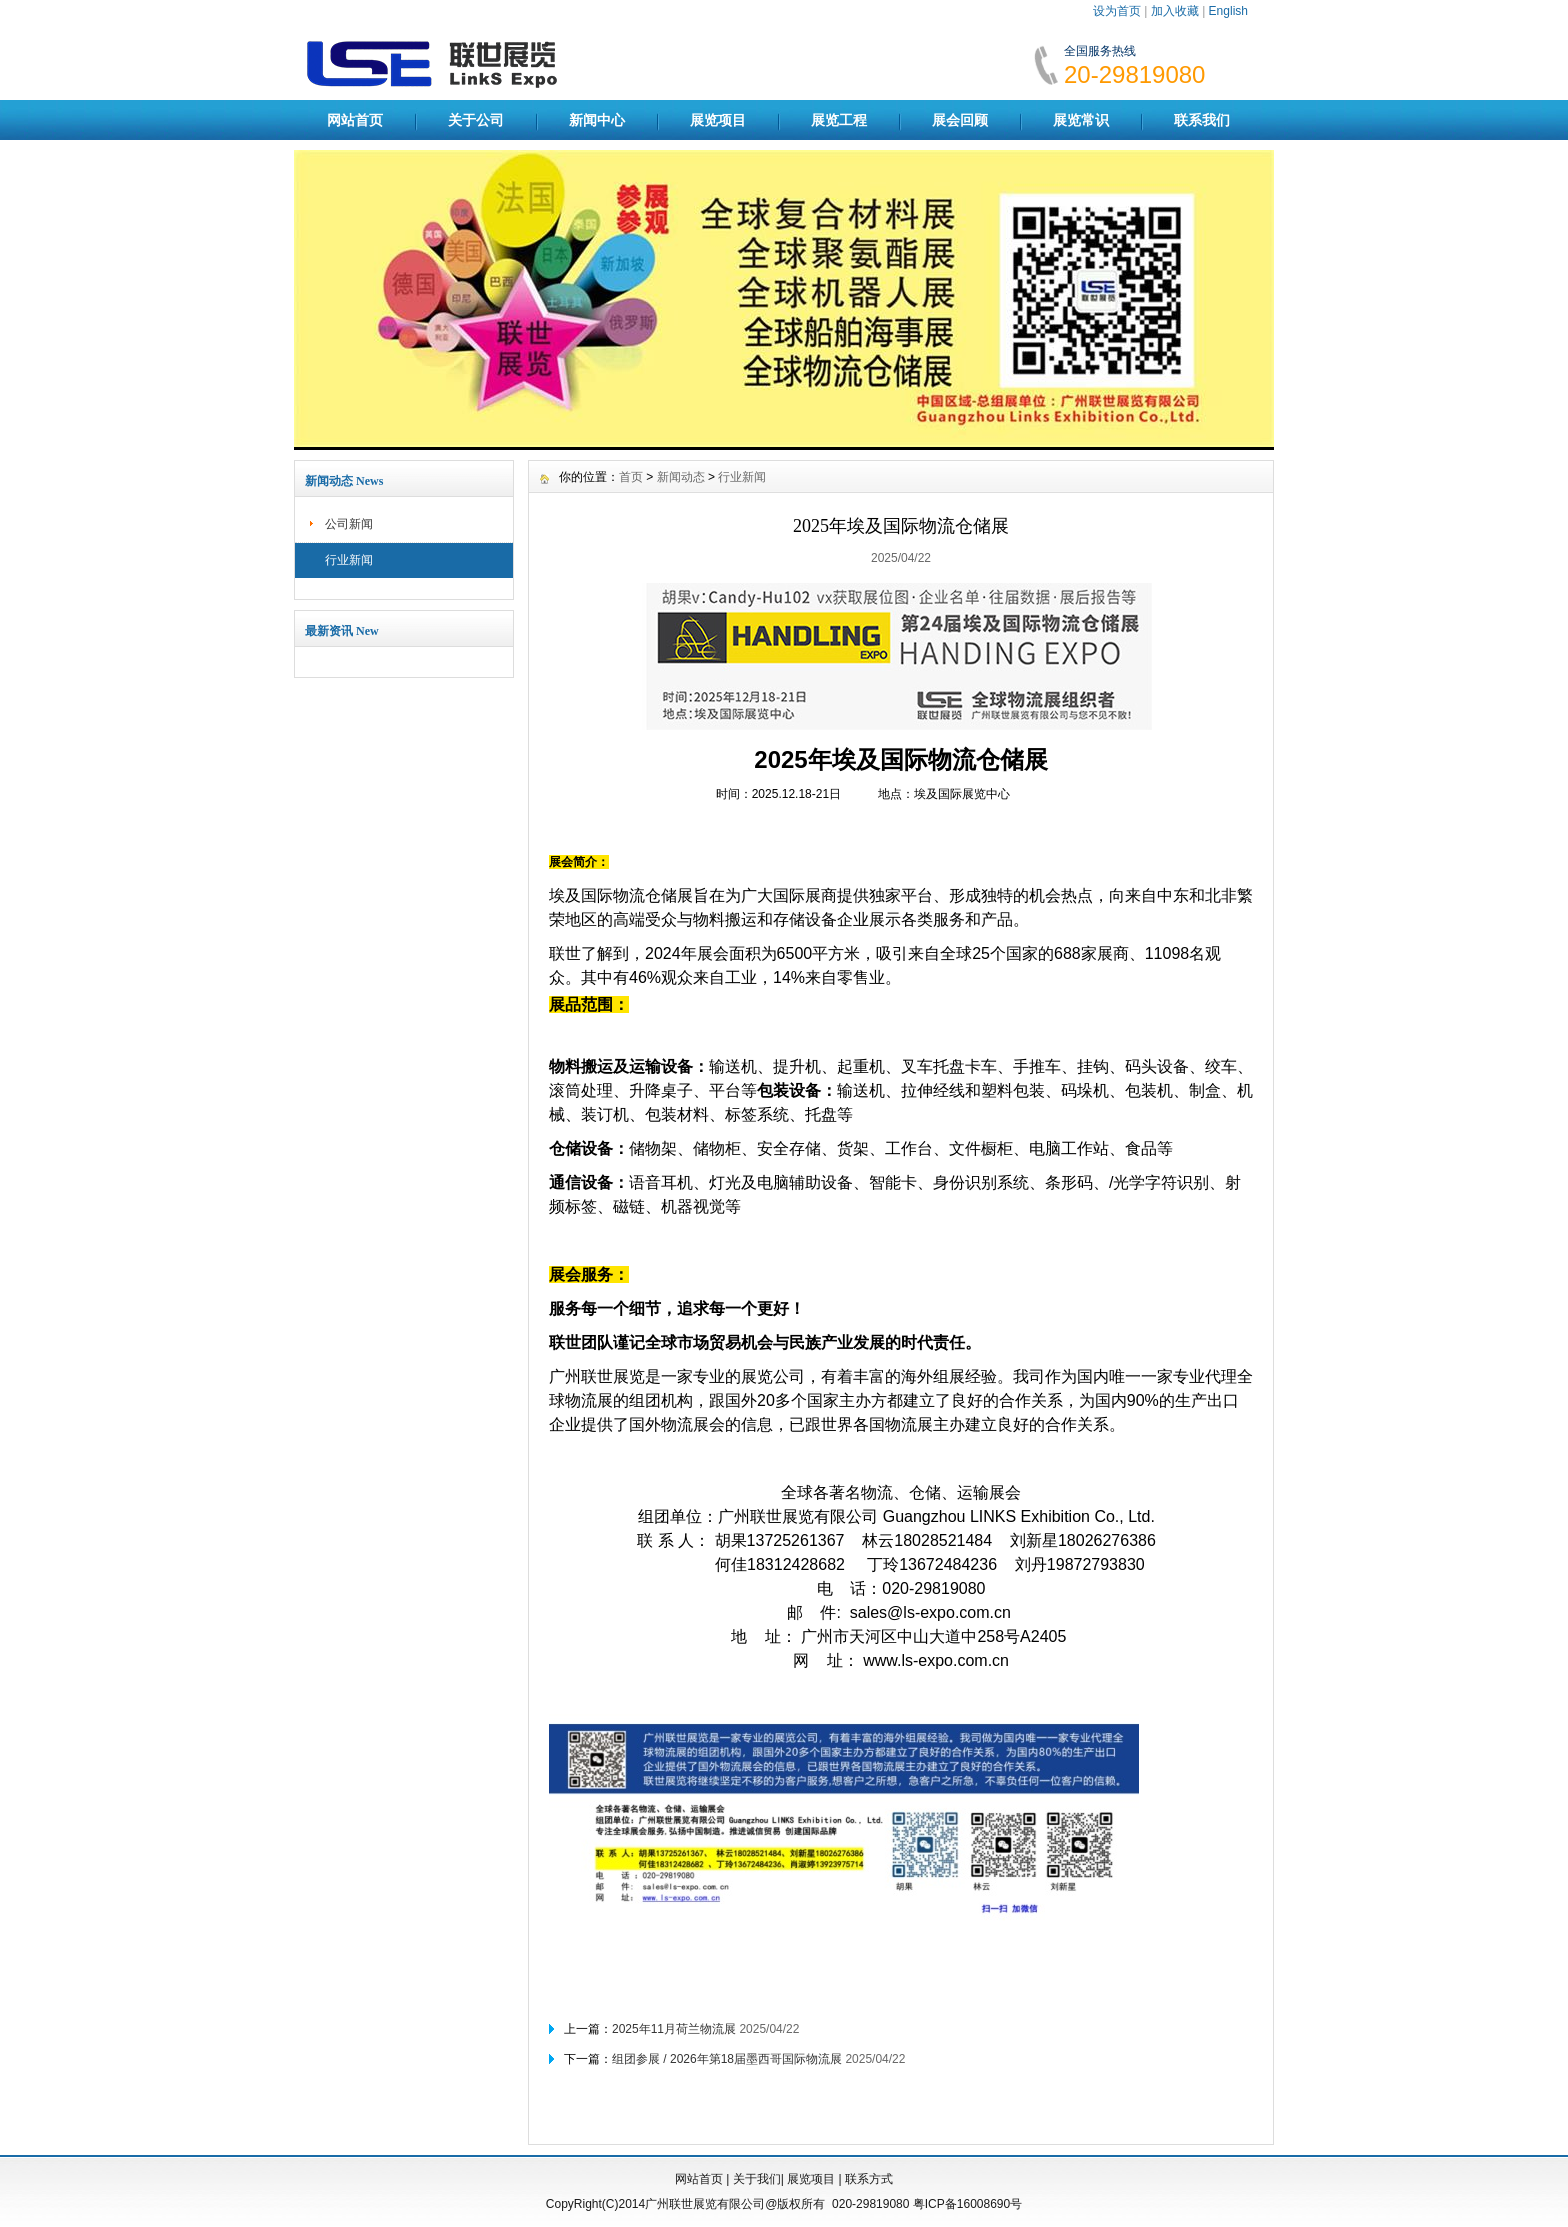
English (1228, 11)
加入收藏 (1175, 11)
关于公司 (476, 120)
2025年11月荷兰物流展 (674, 2029)
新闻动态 (681, 477)
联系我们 (1202, 120)
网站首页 (355, 120)
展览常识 (1081, 120)
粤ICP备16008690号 (967, 2204)
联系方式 (869, 2179)
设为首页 (1117, 11)
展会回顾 (960, 120)
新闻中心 (597, 120)
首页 (631, 477)
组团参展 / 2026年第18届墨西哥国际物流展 (727, 2059)
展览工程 (839, 120)
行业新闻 (349, 560)
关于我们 (757, 2179)
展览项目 (718, 120)
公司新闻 (349, 524)
